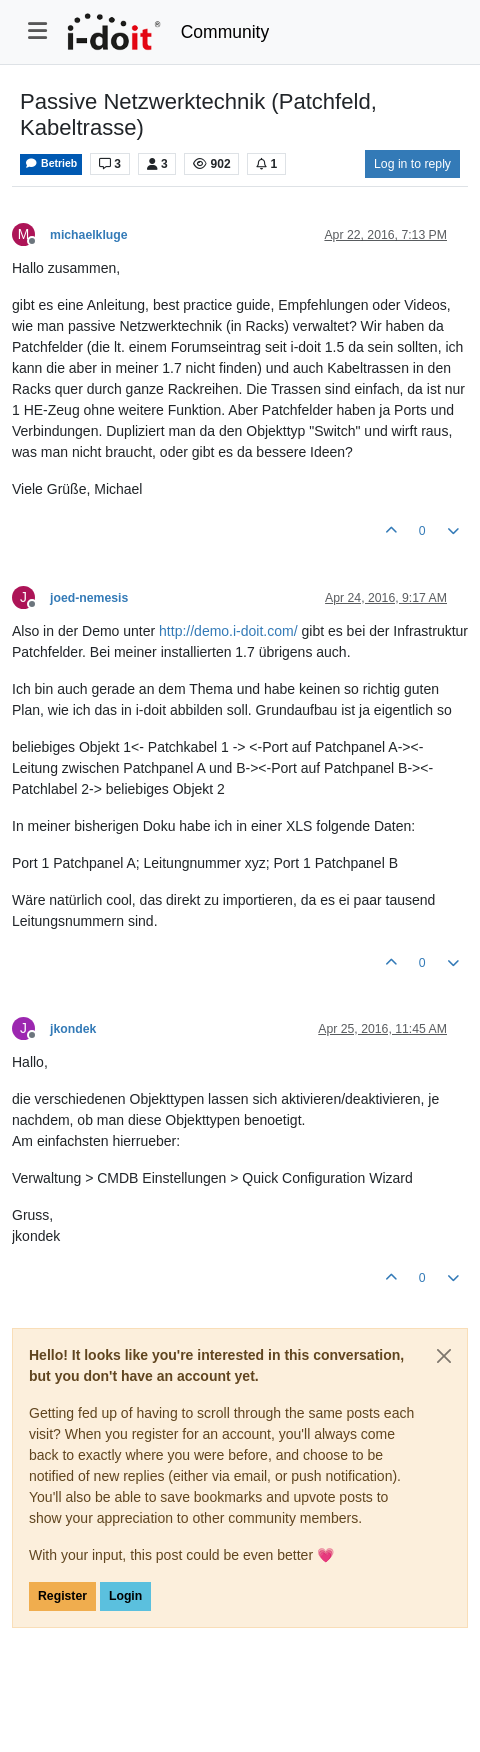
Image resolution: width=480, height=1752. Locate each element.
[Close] (444, 1356)
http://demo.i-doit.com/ (228, 631)
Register (62, 1596)
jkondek (73, 1029)
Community (225, 32)
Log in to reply (412, 164)
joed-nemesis (89, 598)
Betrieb (51, 163)
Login (125, 1596)
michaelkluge (89, 235)
